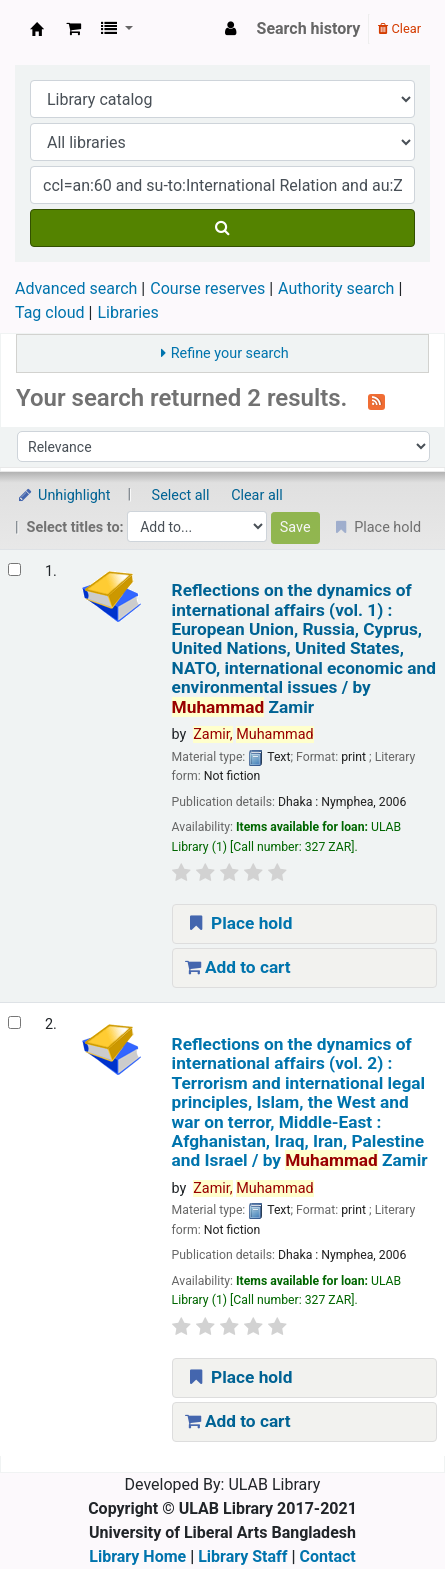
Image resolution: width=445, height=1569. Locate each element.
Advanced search (76, 288)
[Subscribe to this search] (376, 400)
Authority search (336, 288)
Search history (309, 28)
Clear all (257, 495)
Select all (181, 495)
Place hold (239, 923)
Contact (328, 1556)
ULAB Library (37, 29)
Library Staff (242, 1556)
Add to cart (238, 967)
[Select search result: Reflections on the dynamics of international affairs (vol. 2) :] (14, 1022)
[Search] (222, 228)
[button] (73, 29)
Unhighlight (63, 495)
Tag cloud (50, 312)
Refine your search (230, 353)
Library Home (137, 1556)
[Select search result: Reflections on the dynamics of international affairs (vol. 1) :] (14, 569)
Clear (399, 28)
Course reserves (207, 288)
